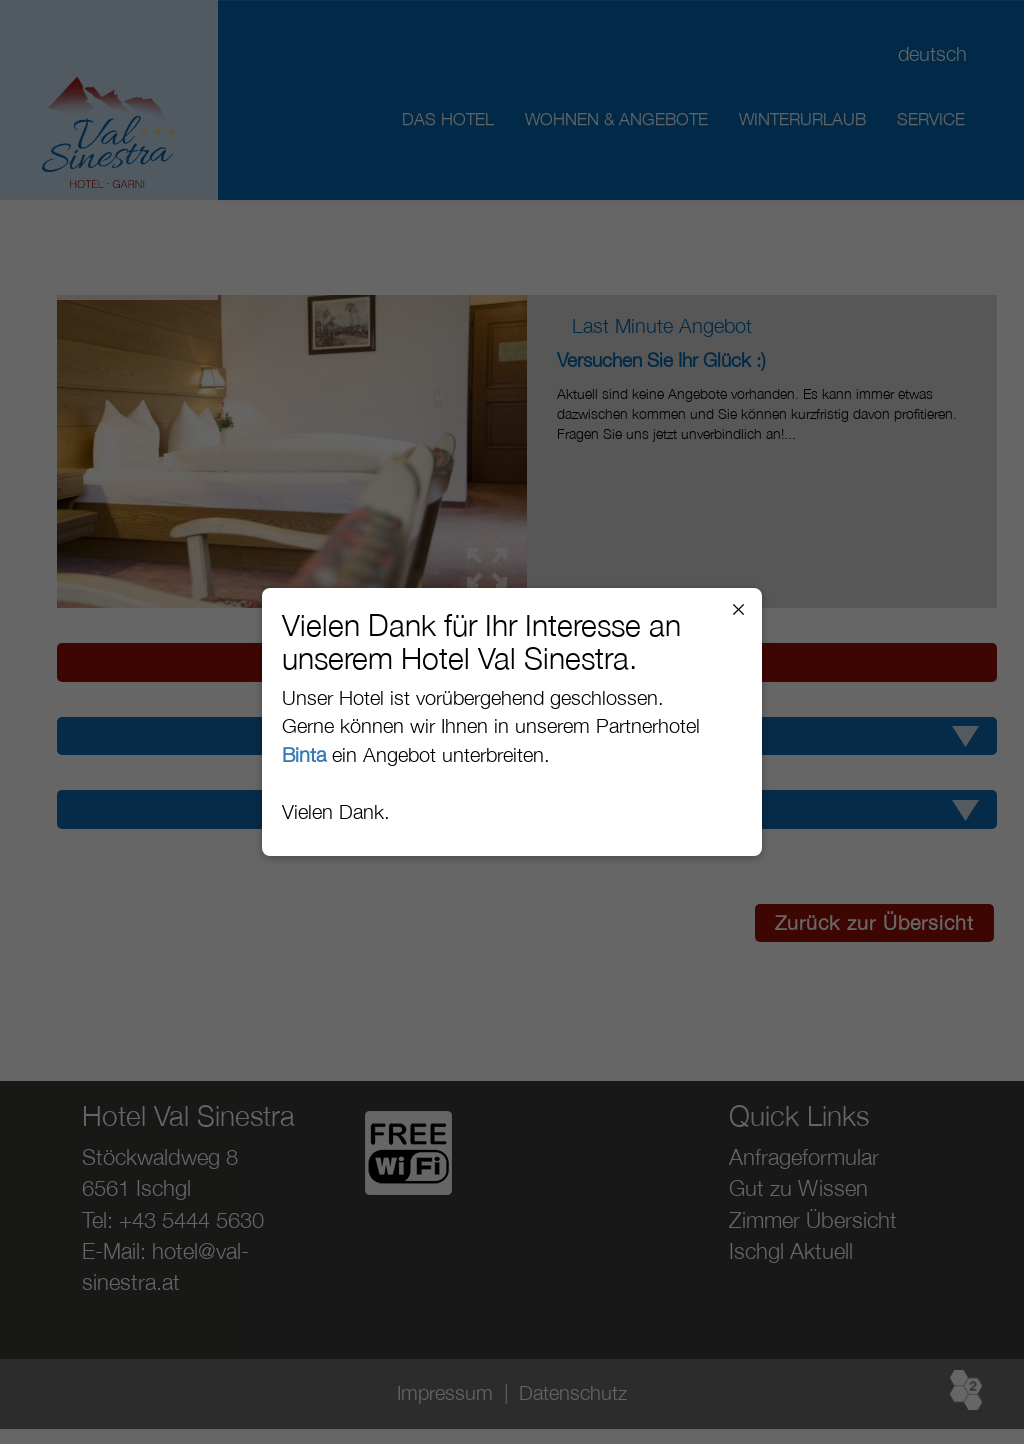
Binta (304, 754)
